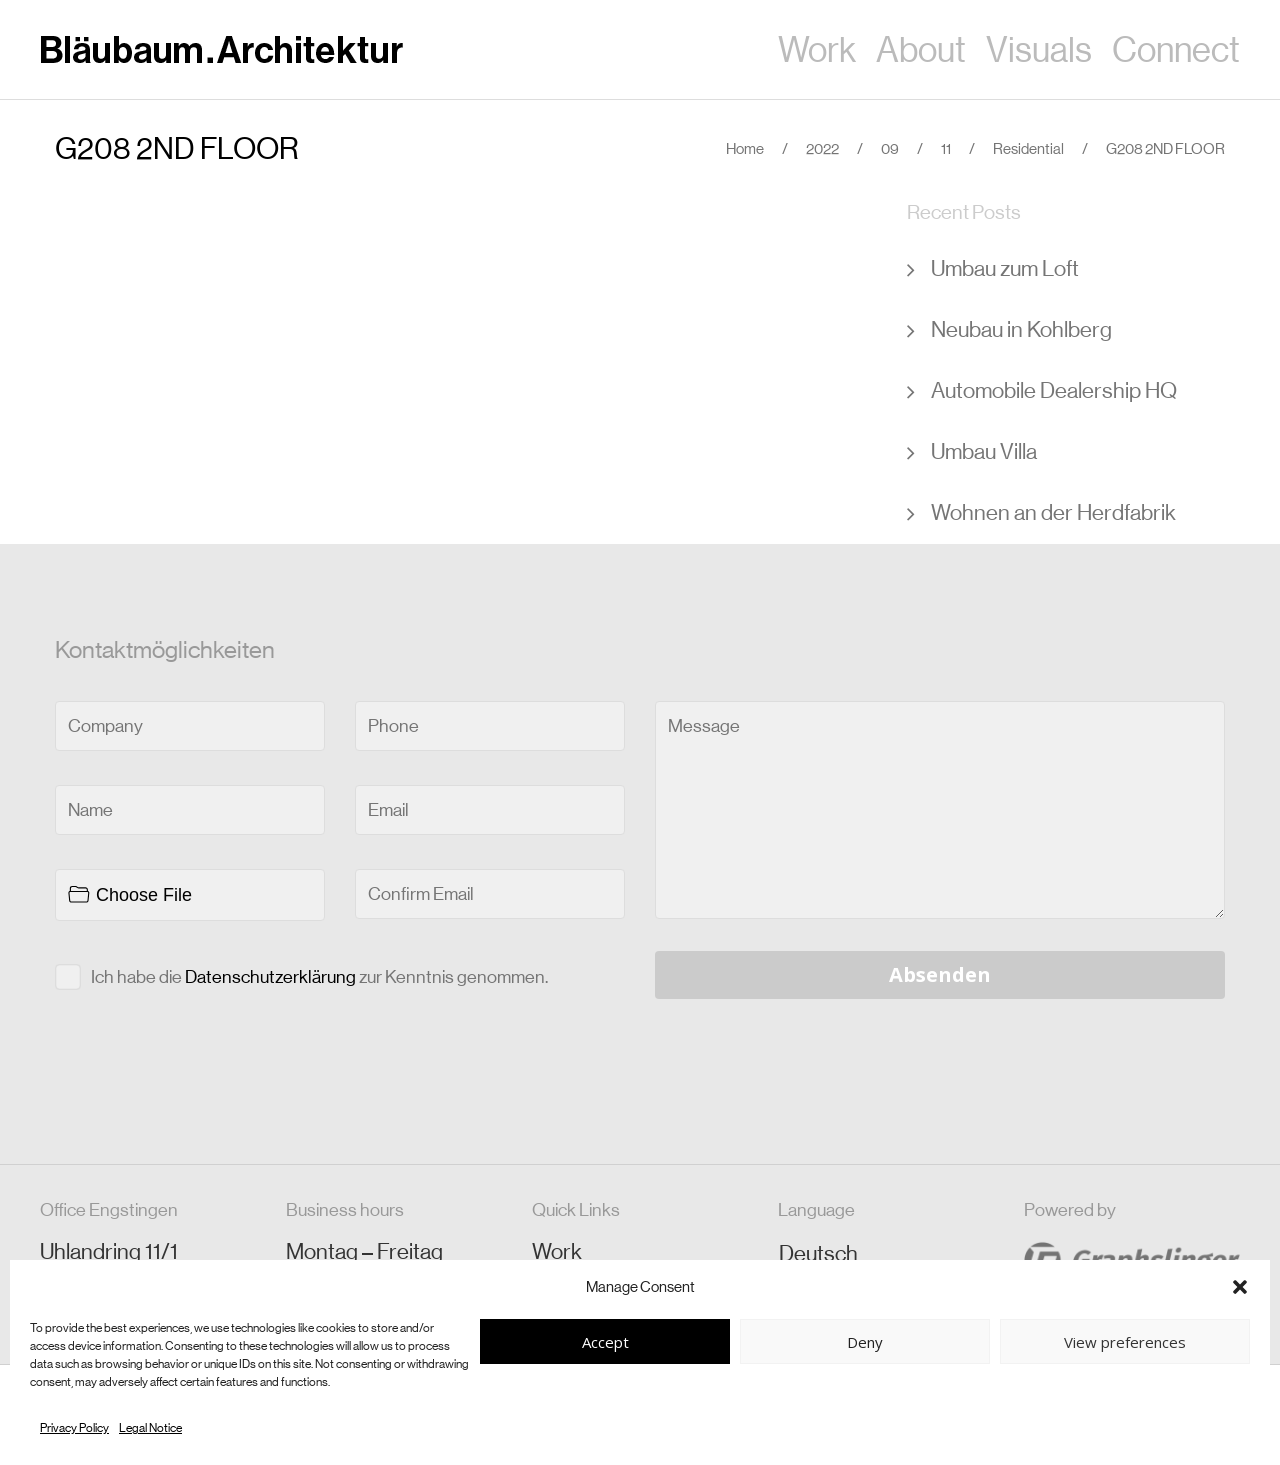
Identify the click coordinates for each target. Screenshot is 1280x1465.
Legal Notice (150, 1428)
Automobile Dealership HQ (1054, 390)
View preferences (1125, 1342)
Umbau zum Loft (1005, 268)
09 (890, 148)
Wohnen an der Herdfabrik (1053, 512)
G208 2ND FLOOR (177, 149)
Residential (1028, 148)
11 (946, 148)
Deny (865, 1342)
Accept (605, 1342)
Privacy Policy (74, 1428)
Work (557, 1251)
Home (745, 148)
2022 (822, 148)
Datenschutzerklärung (270, 977)
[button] (1240, 1287)
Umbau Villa (984, 451)
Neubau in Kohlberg (1021, 329)
